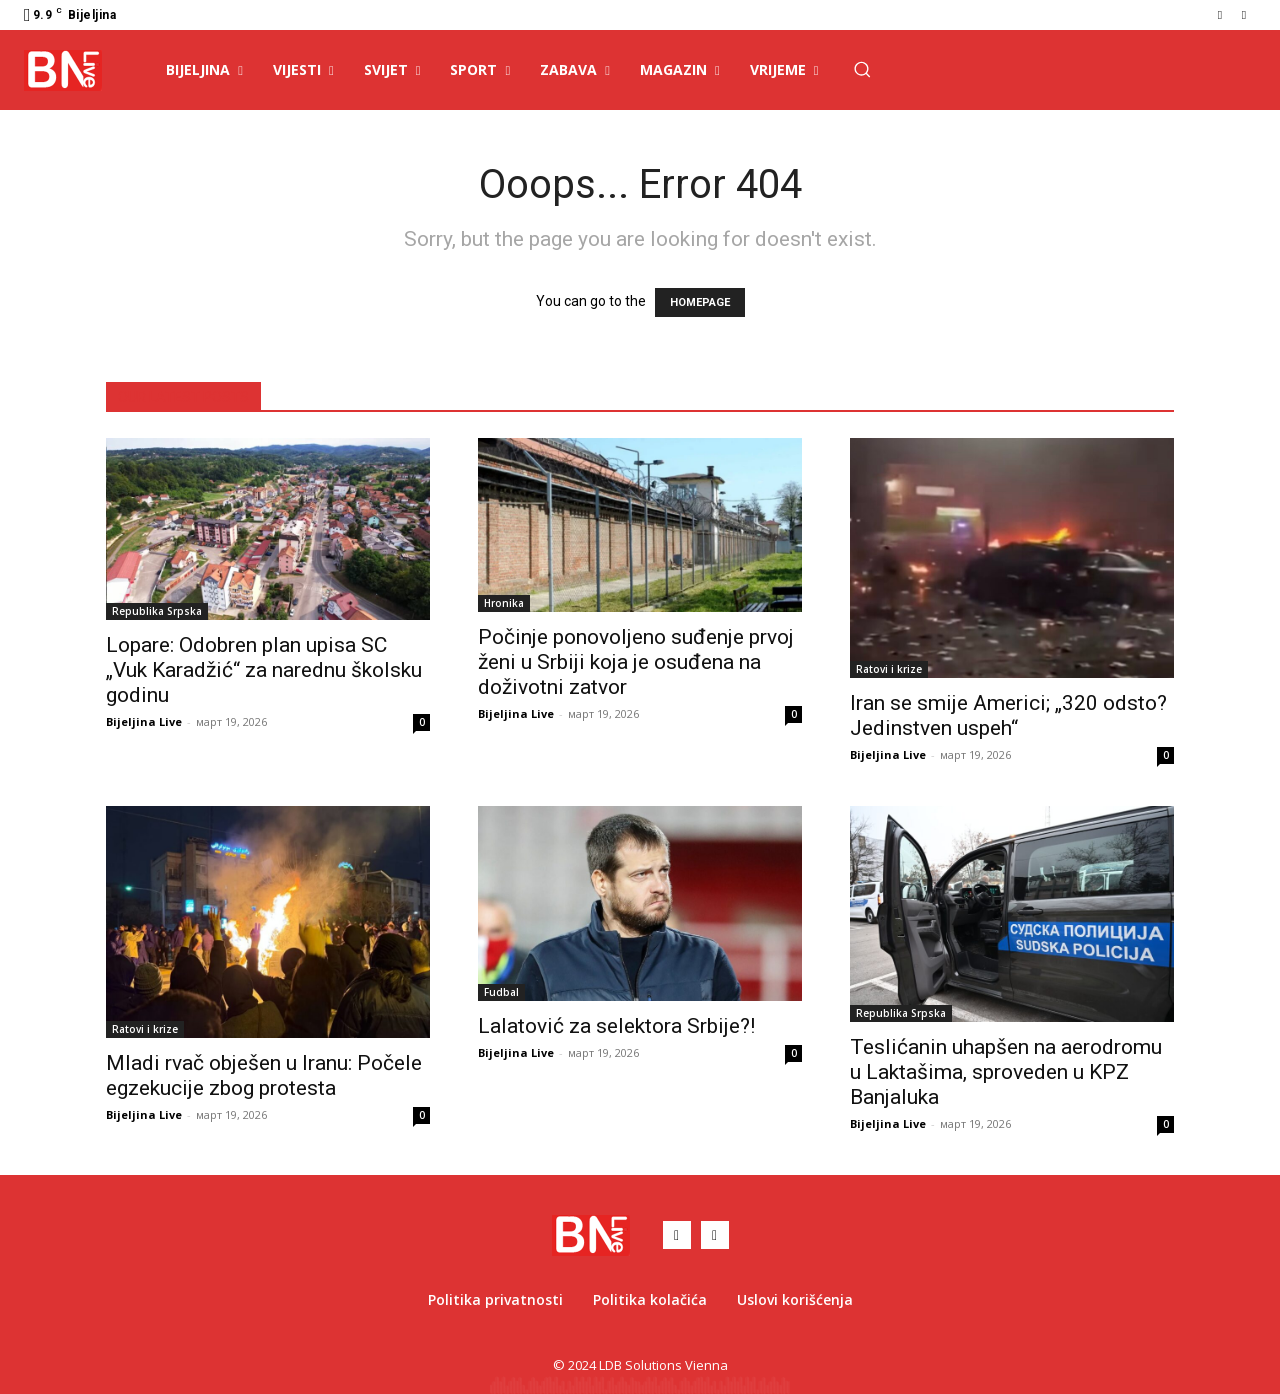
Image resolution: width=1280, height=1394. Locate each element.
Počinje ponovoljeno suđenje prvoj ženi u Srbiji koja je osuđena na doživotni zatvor (636, 662)
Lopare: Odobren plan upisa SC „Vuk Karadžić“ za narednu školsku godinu (264, 670)
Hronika (504, 603)
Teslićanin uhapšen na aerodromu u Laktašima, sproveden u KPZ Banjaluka (1006, 1072)
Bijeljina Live (144, 721)
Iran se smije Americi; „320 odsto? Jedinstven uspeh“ (1008, 715)
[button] (862, 69)
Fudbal (501, 992)
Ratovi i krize (889, 669)
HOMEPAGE (700, 302)
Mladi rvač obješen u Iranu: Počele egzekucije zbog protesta (264, 1075)
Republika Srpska (157, 611)
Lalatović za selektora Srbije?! (616, 1026)
